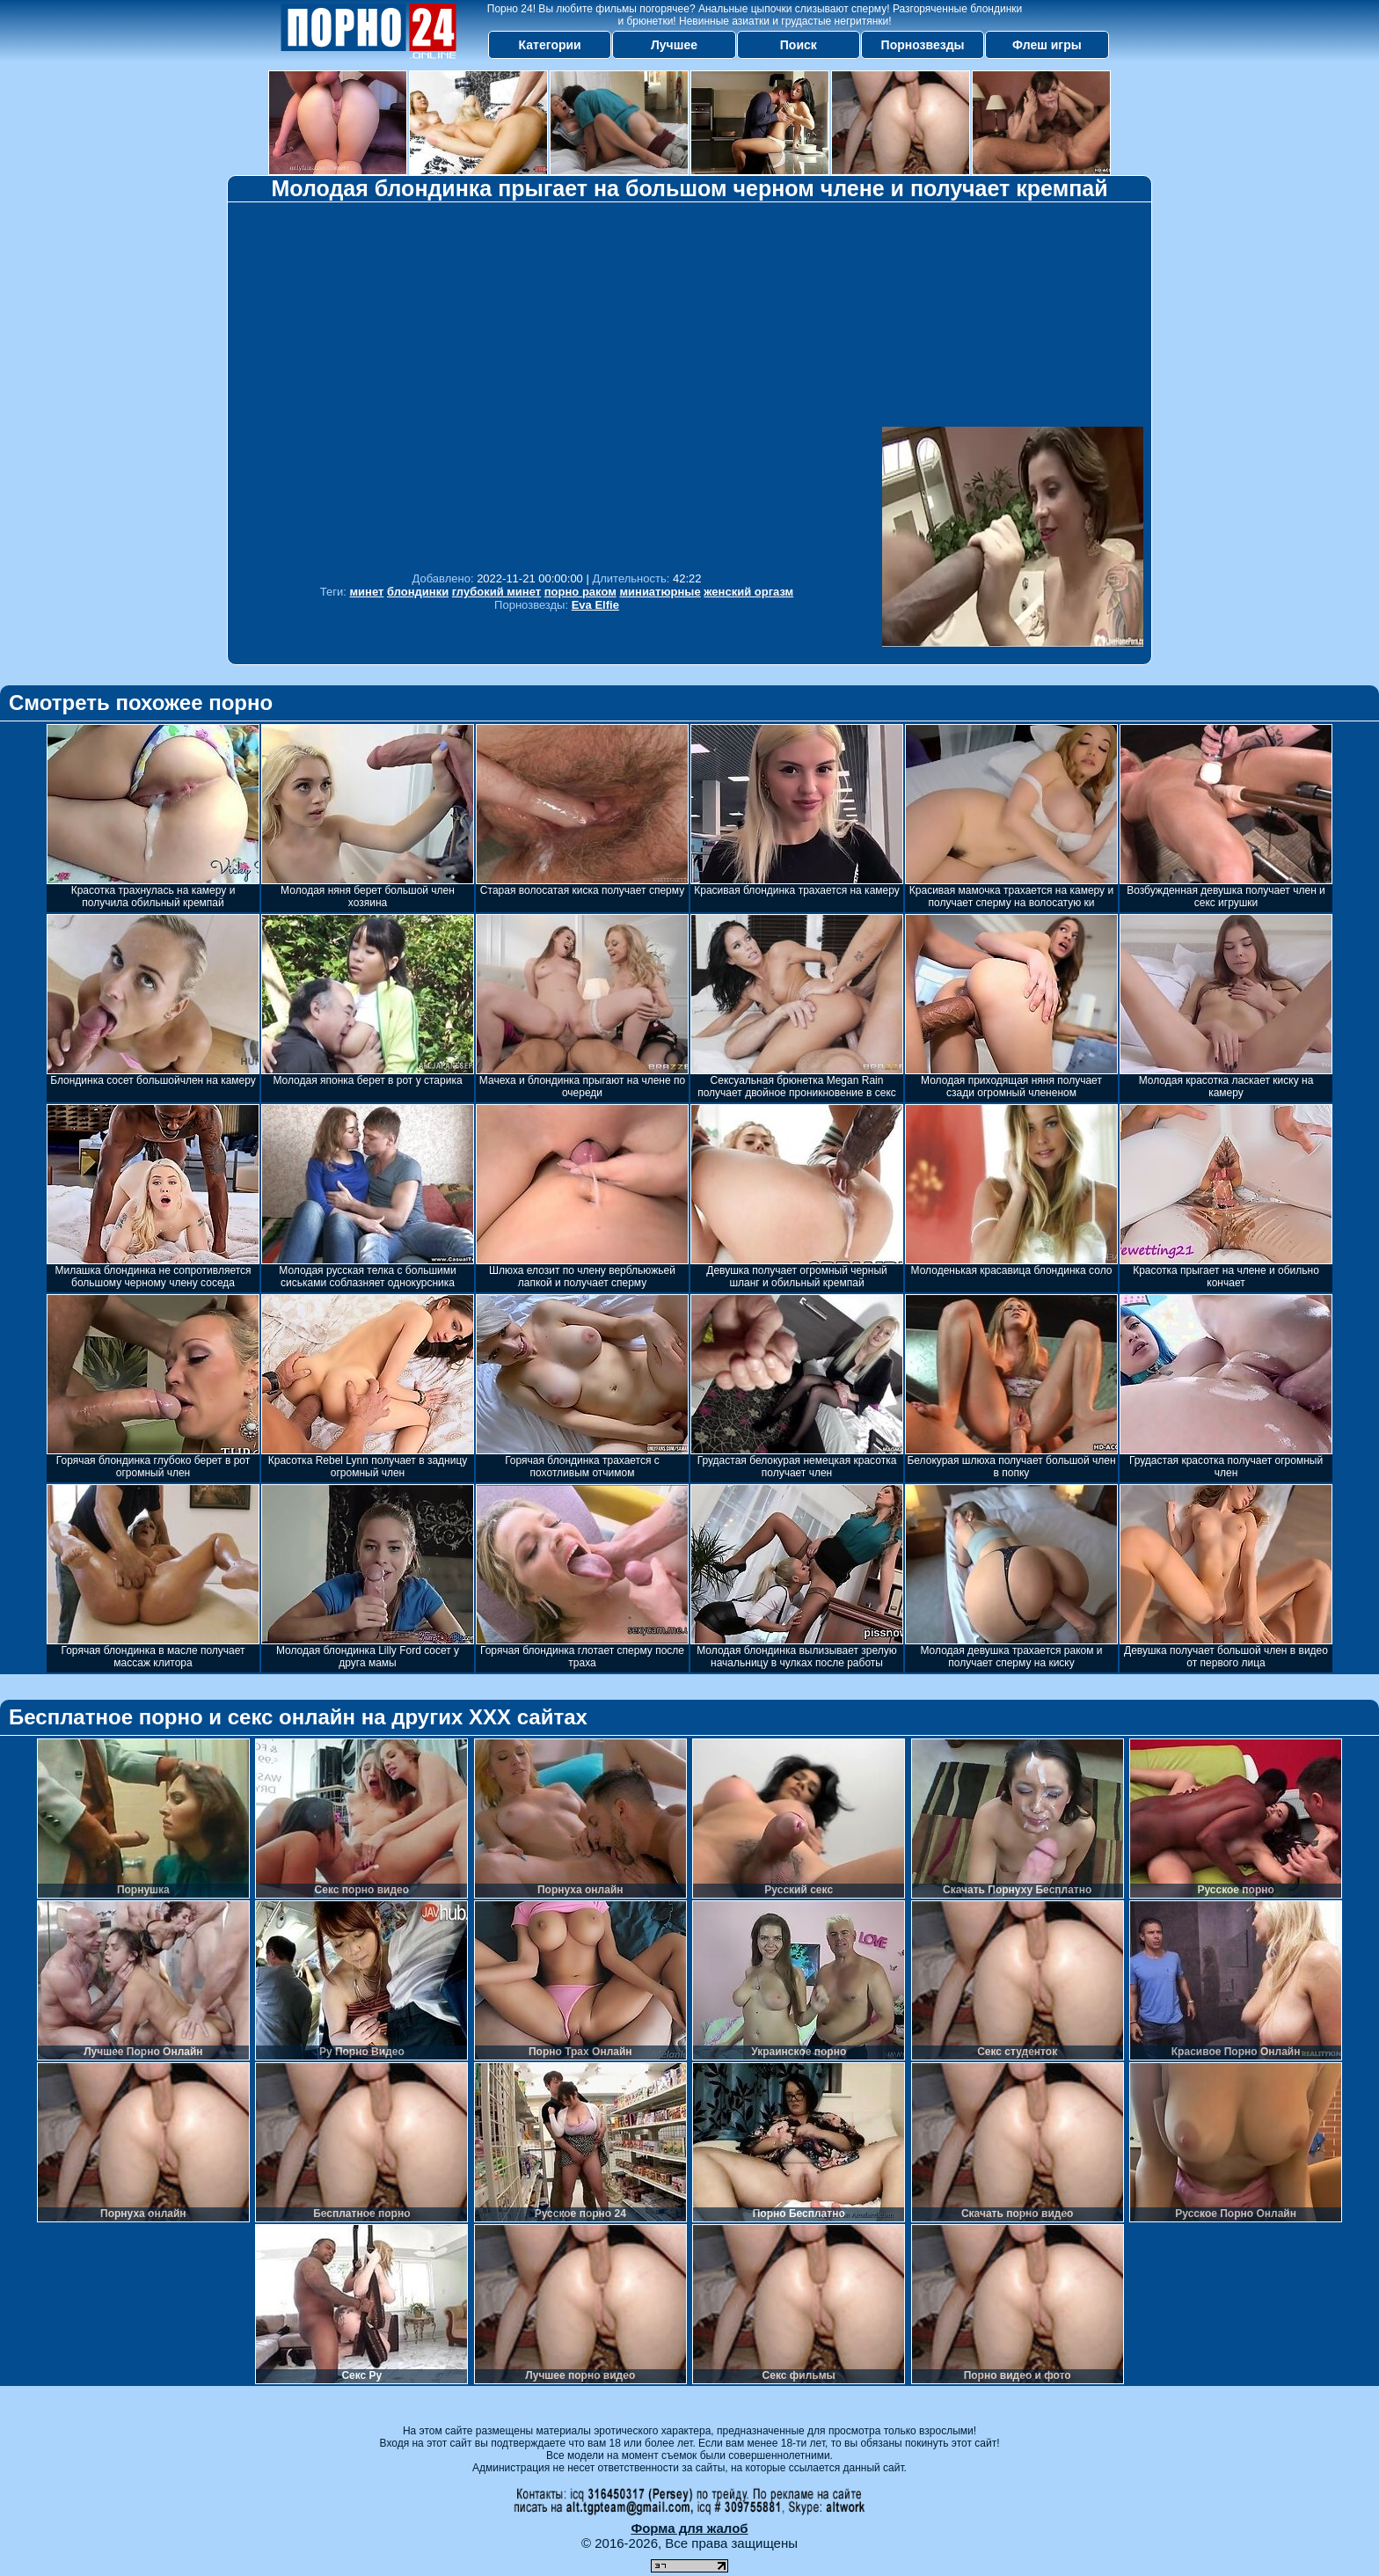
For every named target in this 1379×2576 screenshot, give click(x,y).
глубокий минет (496, 591)
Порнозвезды (923, 45)
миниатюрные (659, 591)
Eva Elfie (595, 604)
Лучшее (674, 45)
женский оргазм (748, 591)
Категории (550, 45)
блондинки (418, 591)
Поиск (798, 45)
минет (366, 591)
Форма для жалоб (689, 2528)
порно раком (580, 591)
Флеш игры (1047, 45)
